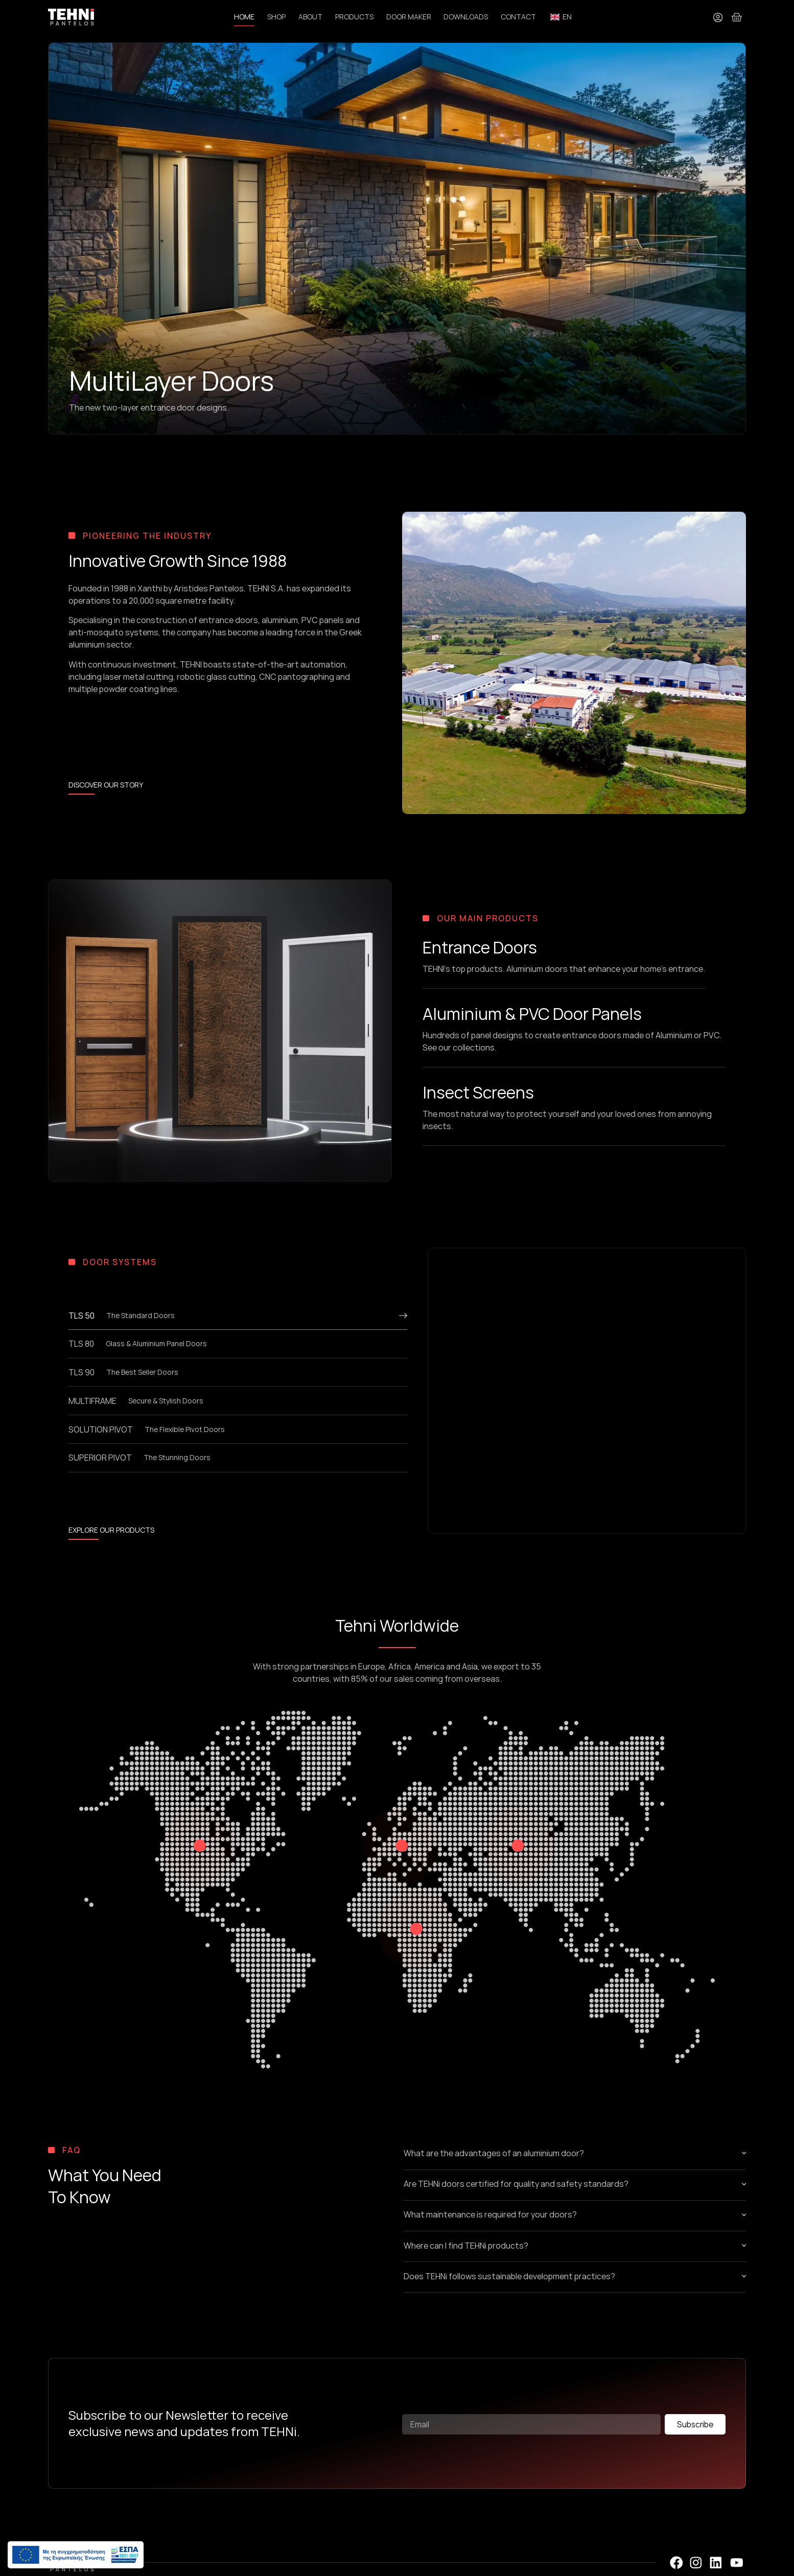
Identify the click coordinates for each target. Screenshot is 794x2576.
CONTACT (518, 17)
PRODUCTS (354, 17)
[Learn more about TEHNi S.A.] (105, 786)
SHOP (276, 17)
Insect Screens (478, 1093)
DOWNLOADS (465, 17)
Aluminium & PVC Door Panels (532, 1014)
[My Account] (717, 17)
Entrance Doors (480, 948)
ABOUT (310, 17)
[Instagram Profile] (695, 2563)
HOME (244, 17)
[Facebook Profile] (675, 2563)
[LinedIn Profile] (716, 2563)
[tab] (237, 1319)
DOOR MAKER (408, 17)
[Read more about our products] (111, 1532)
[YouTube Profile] (736, 2563)
